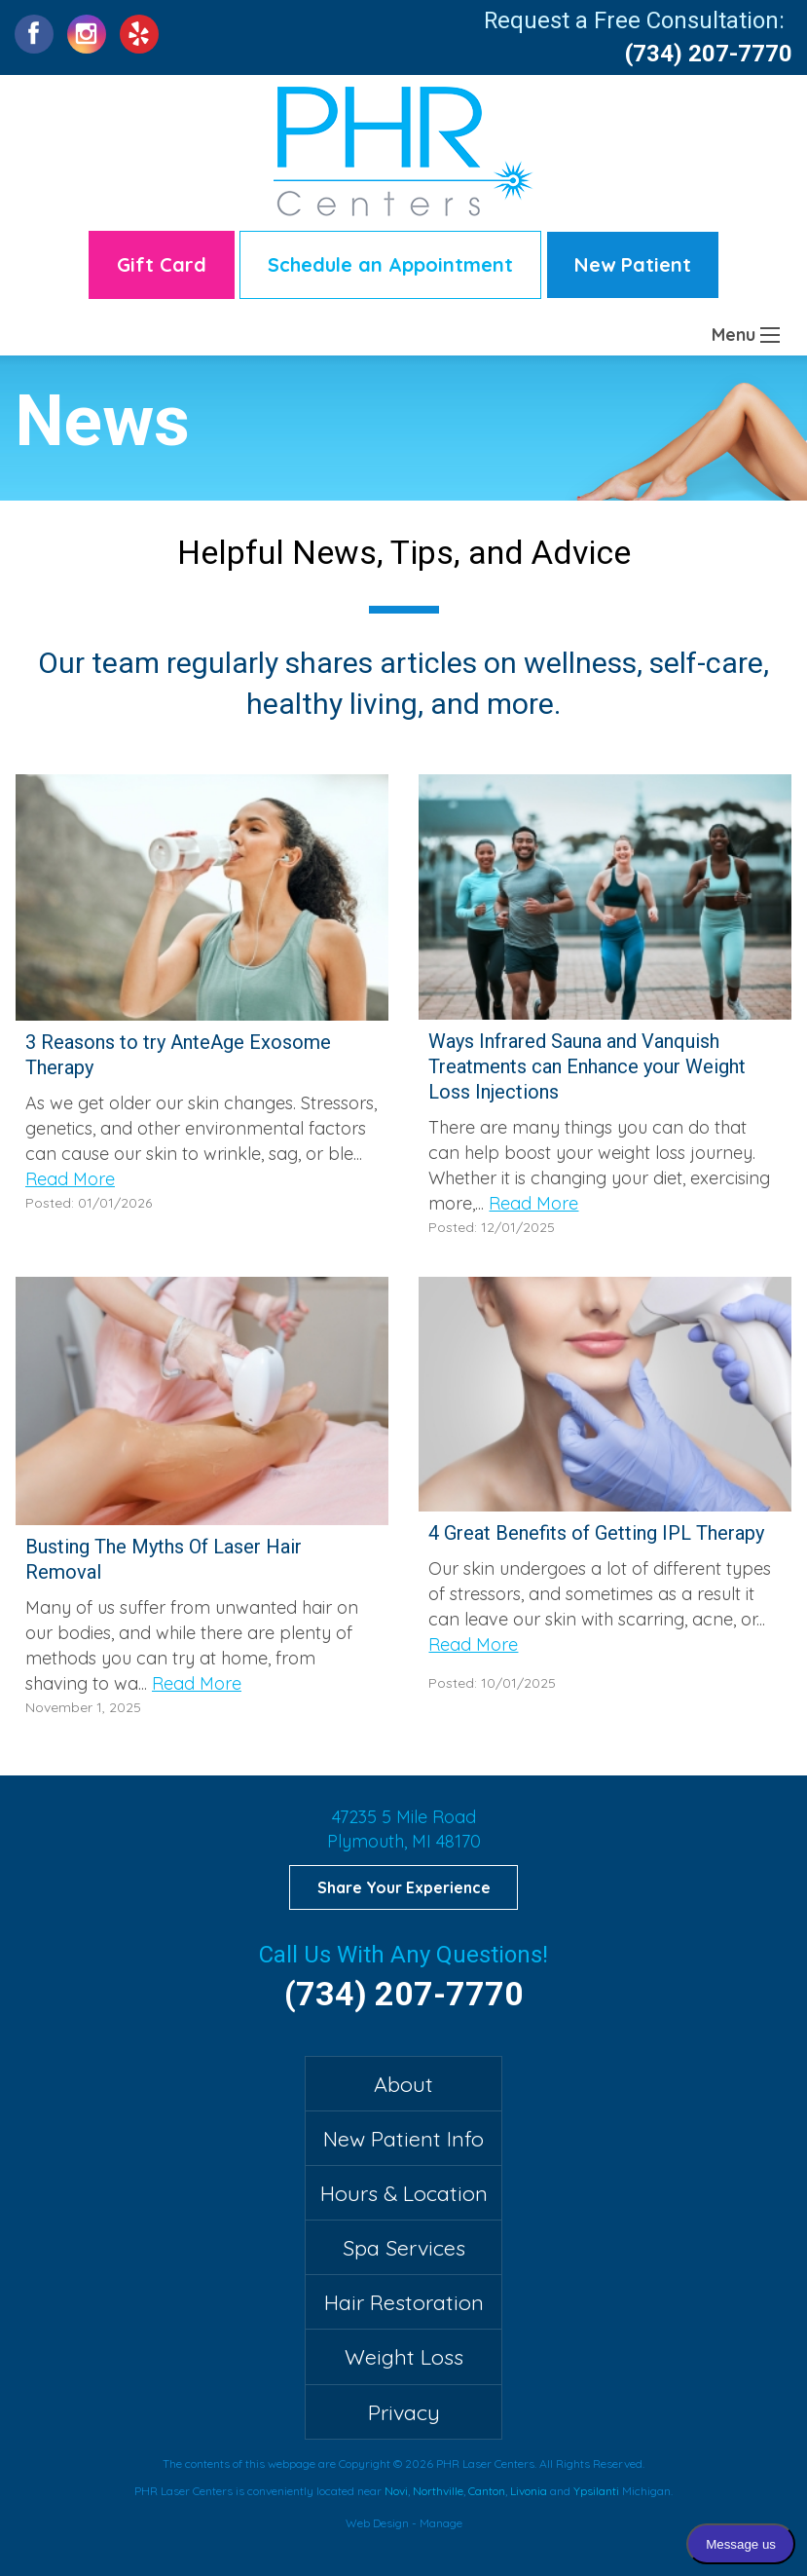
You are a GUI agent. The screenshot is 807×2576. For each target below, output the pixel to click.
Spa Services (404, 2247)
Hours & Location (404, 2193)
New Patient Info (403, 2138)
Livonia (528, 2490)
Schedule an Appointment (390, 264)
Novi (396, 2490)
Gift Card (161, 264)
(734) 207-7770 (708, 53)
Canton (486, 2490)
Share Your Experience (404, 1887)
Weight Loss (404, 2356)
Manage (441, 2523)
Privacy (404, 2412)
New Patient (632, 264)
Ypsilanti (596, 2490)
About (403, 2084)
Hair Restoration (404, 2302)
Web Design (377, 2523)
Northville (438, 2490)
